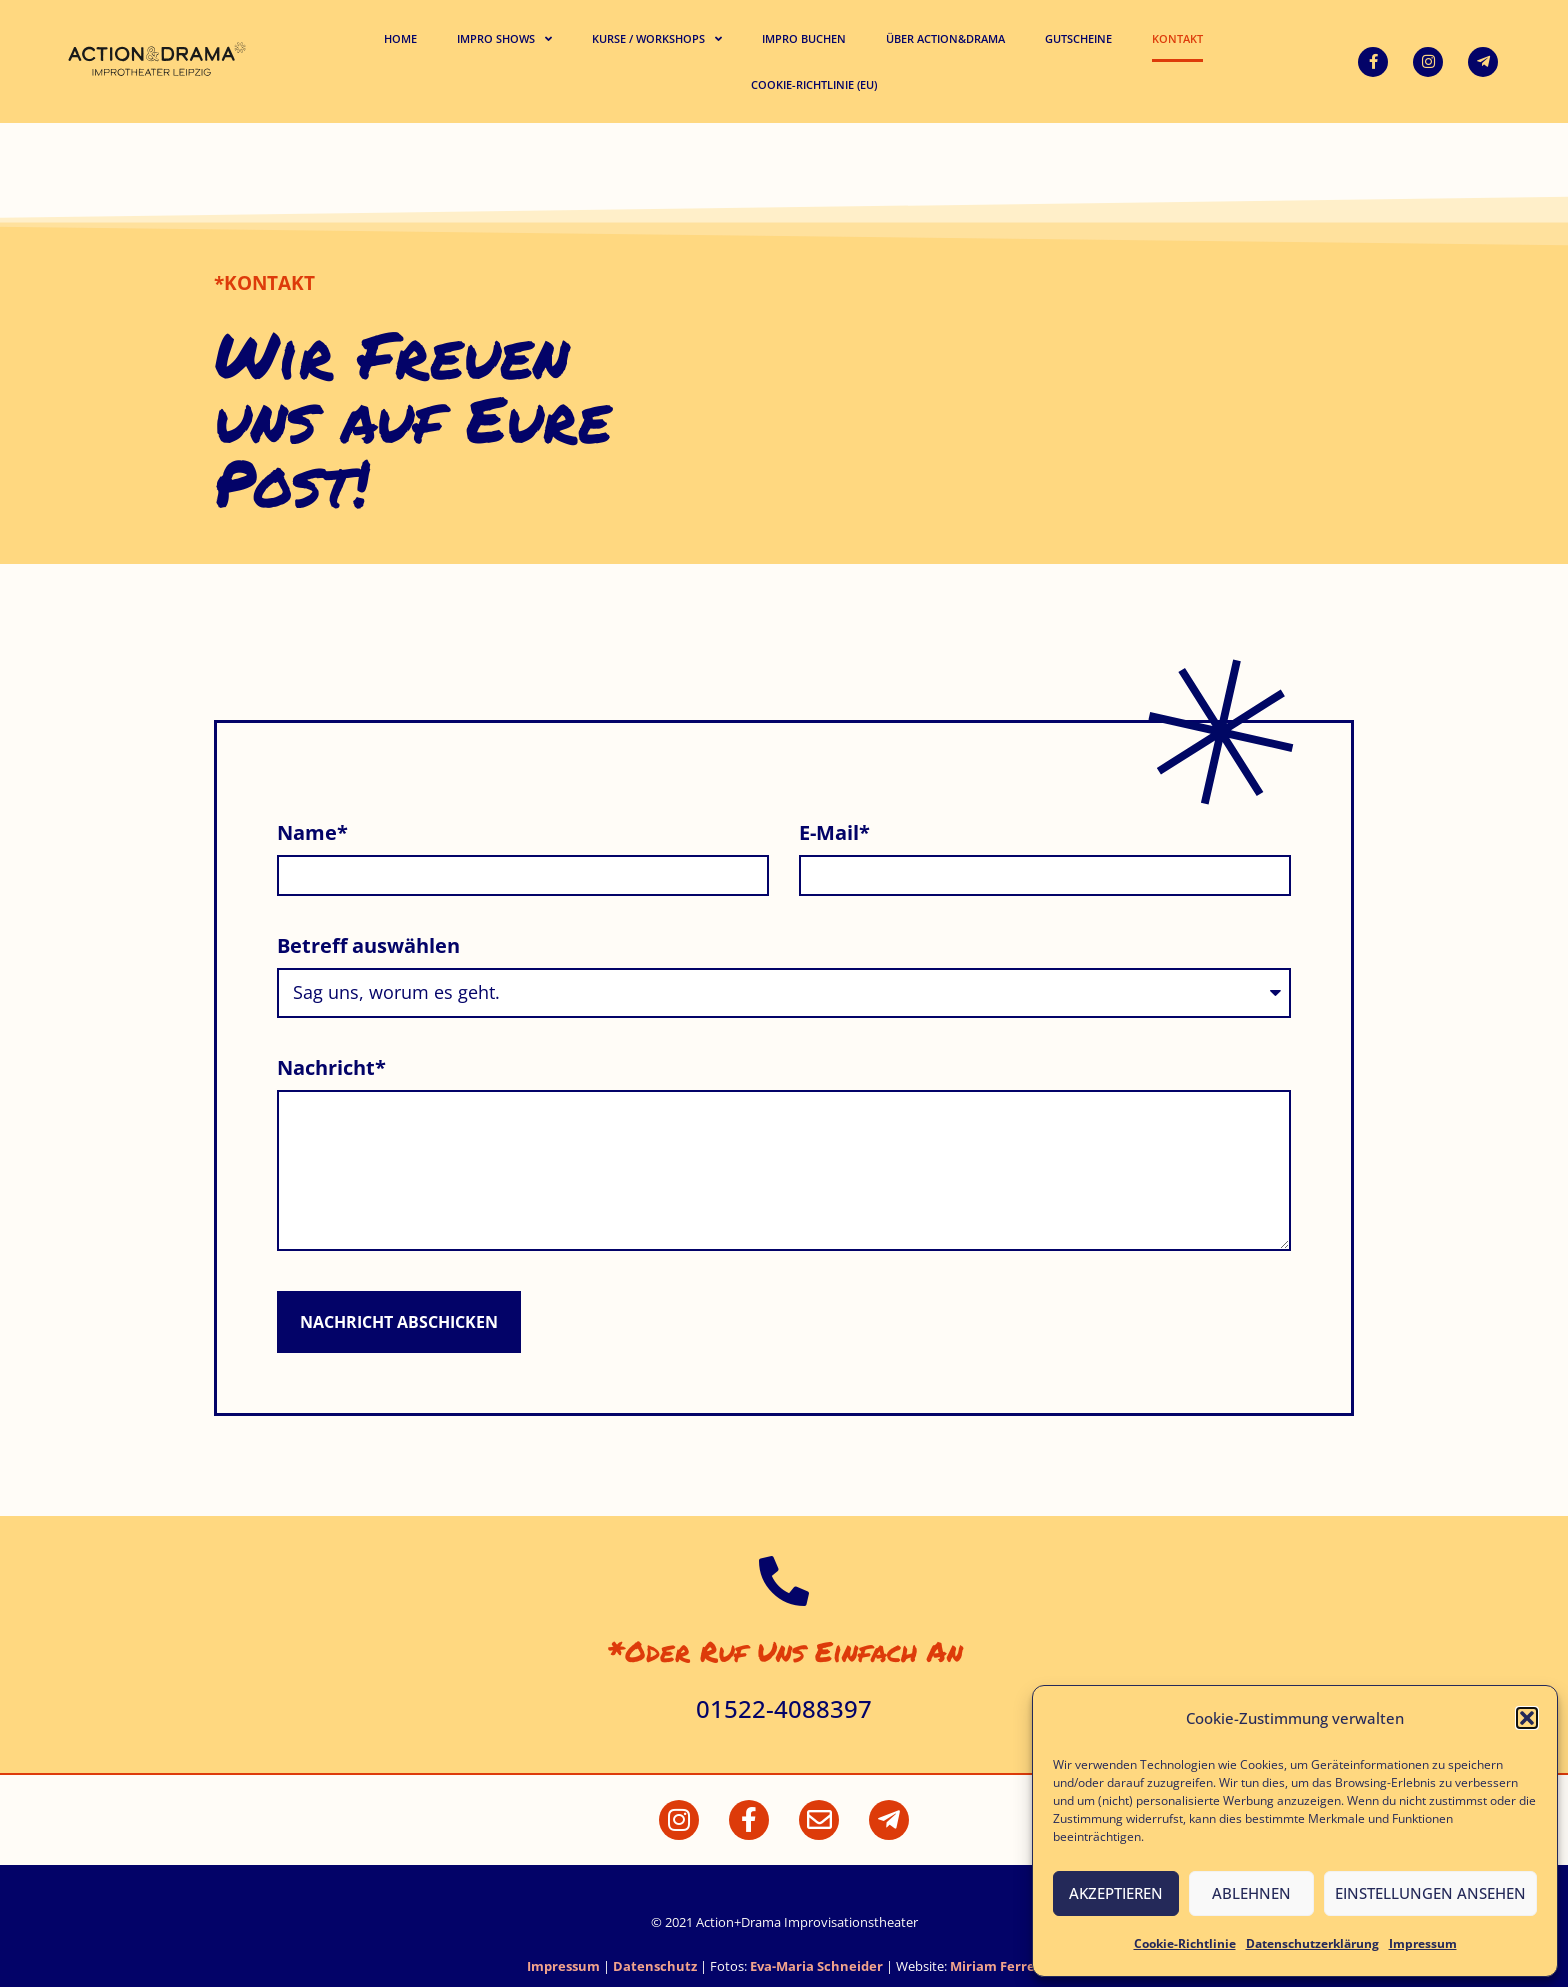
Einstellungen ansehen (1430, 1893)
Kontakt (1177, 38)
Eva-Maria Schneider (816, 1966)
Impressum (1423, 1943)
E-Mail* (834, 834)
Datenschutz (655, 1966)
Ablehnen (1251, 1893)
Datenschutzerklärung (1312, 1943)
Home (400, 38)
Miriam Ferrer (995, 1966)
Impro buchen (804, 38)
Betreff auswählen (368, 947)
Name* (312, 834)
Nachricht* (331, 1069)
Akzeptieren (1116, 1893)
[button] (1527, 1718)
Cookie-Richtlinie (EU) (814, 84)
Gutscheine (1078, 38)
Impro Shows (504, 38)
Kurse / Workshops (657, 38)
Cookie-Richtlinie (1185, 1943)
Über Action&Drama (945, 38)
